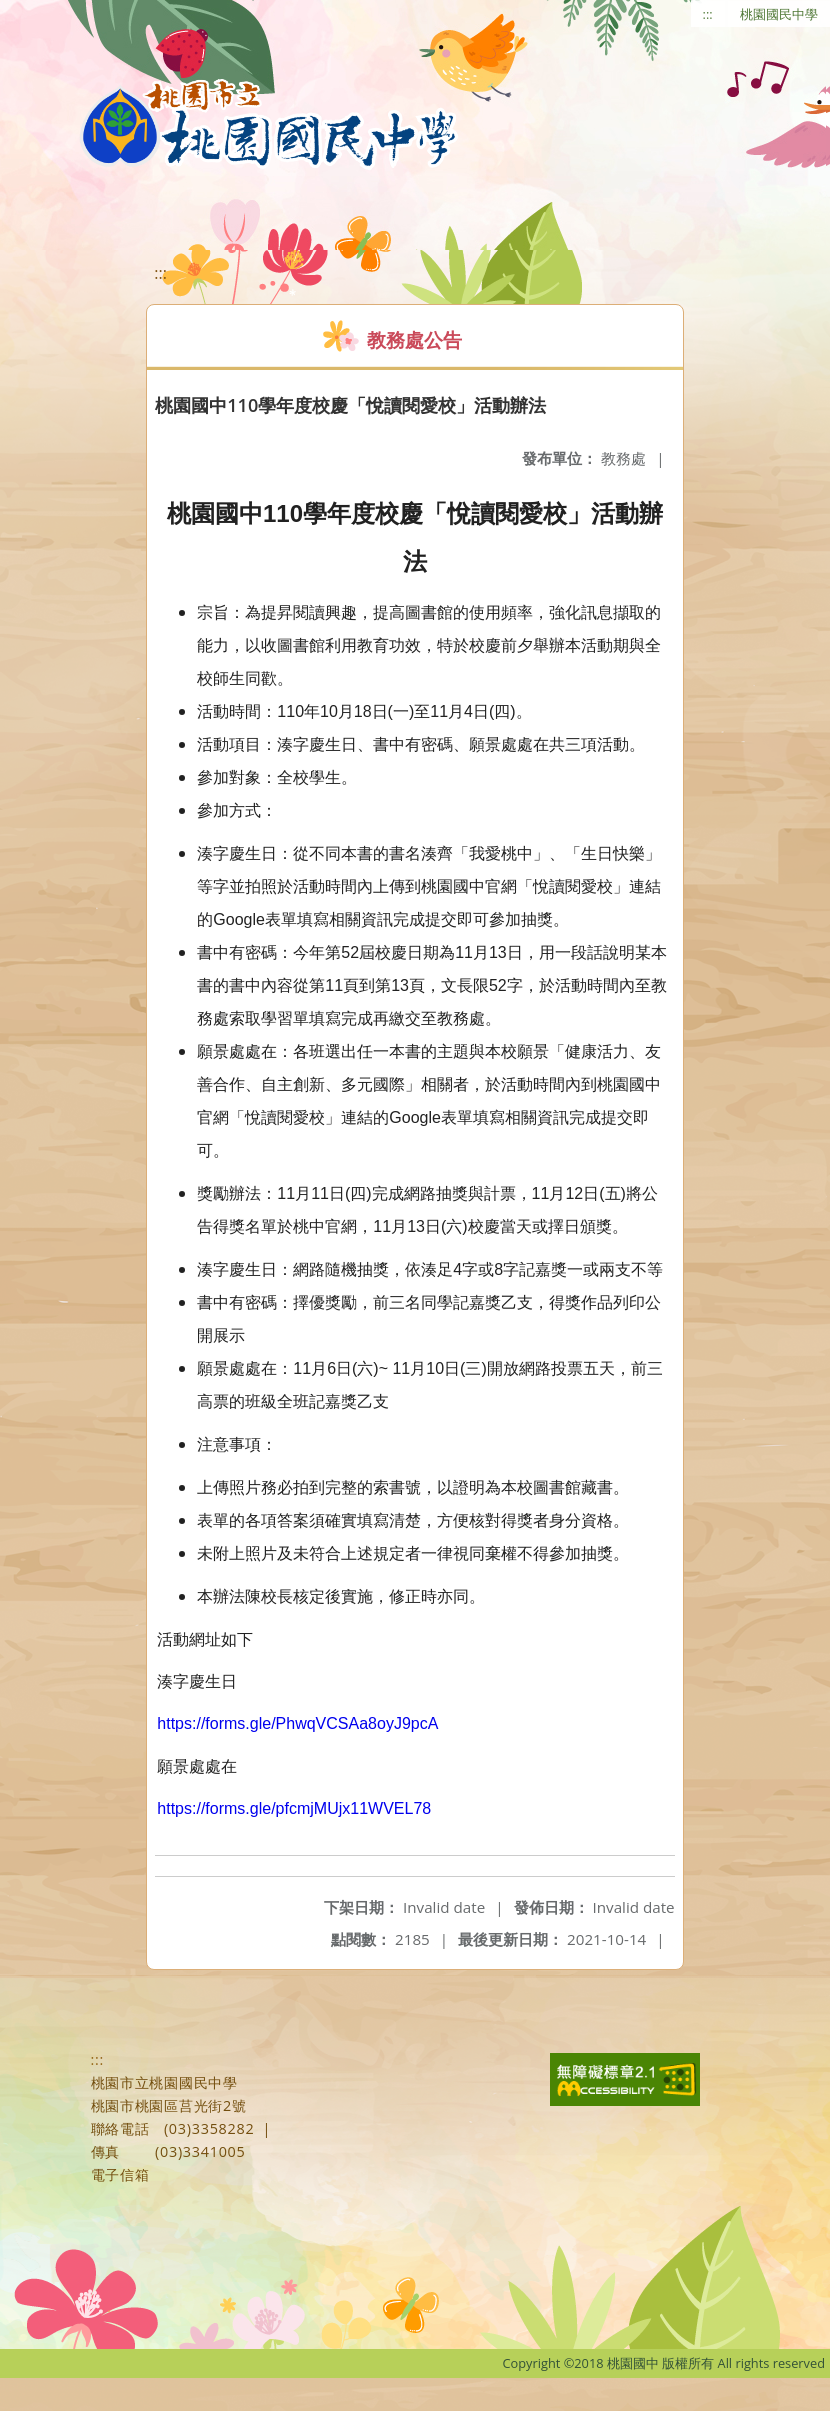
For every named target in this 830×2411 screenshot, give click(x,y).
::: (708, 14)
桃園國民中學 (779, 14)
